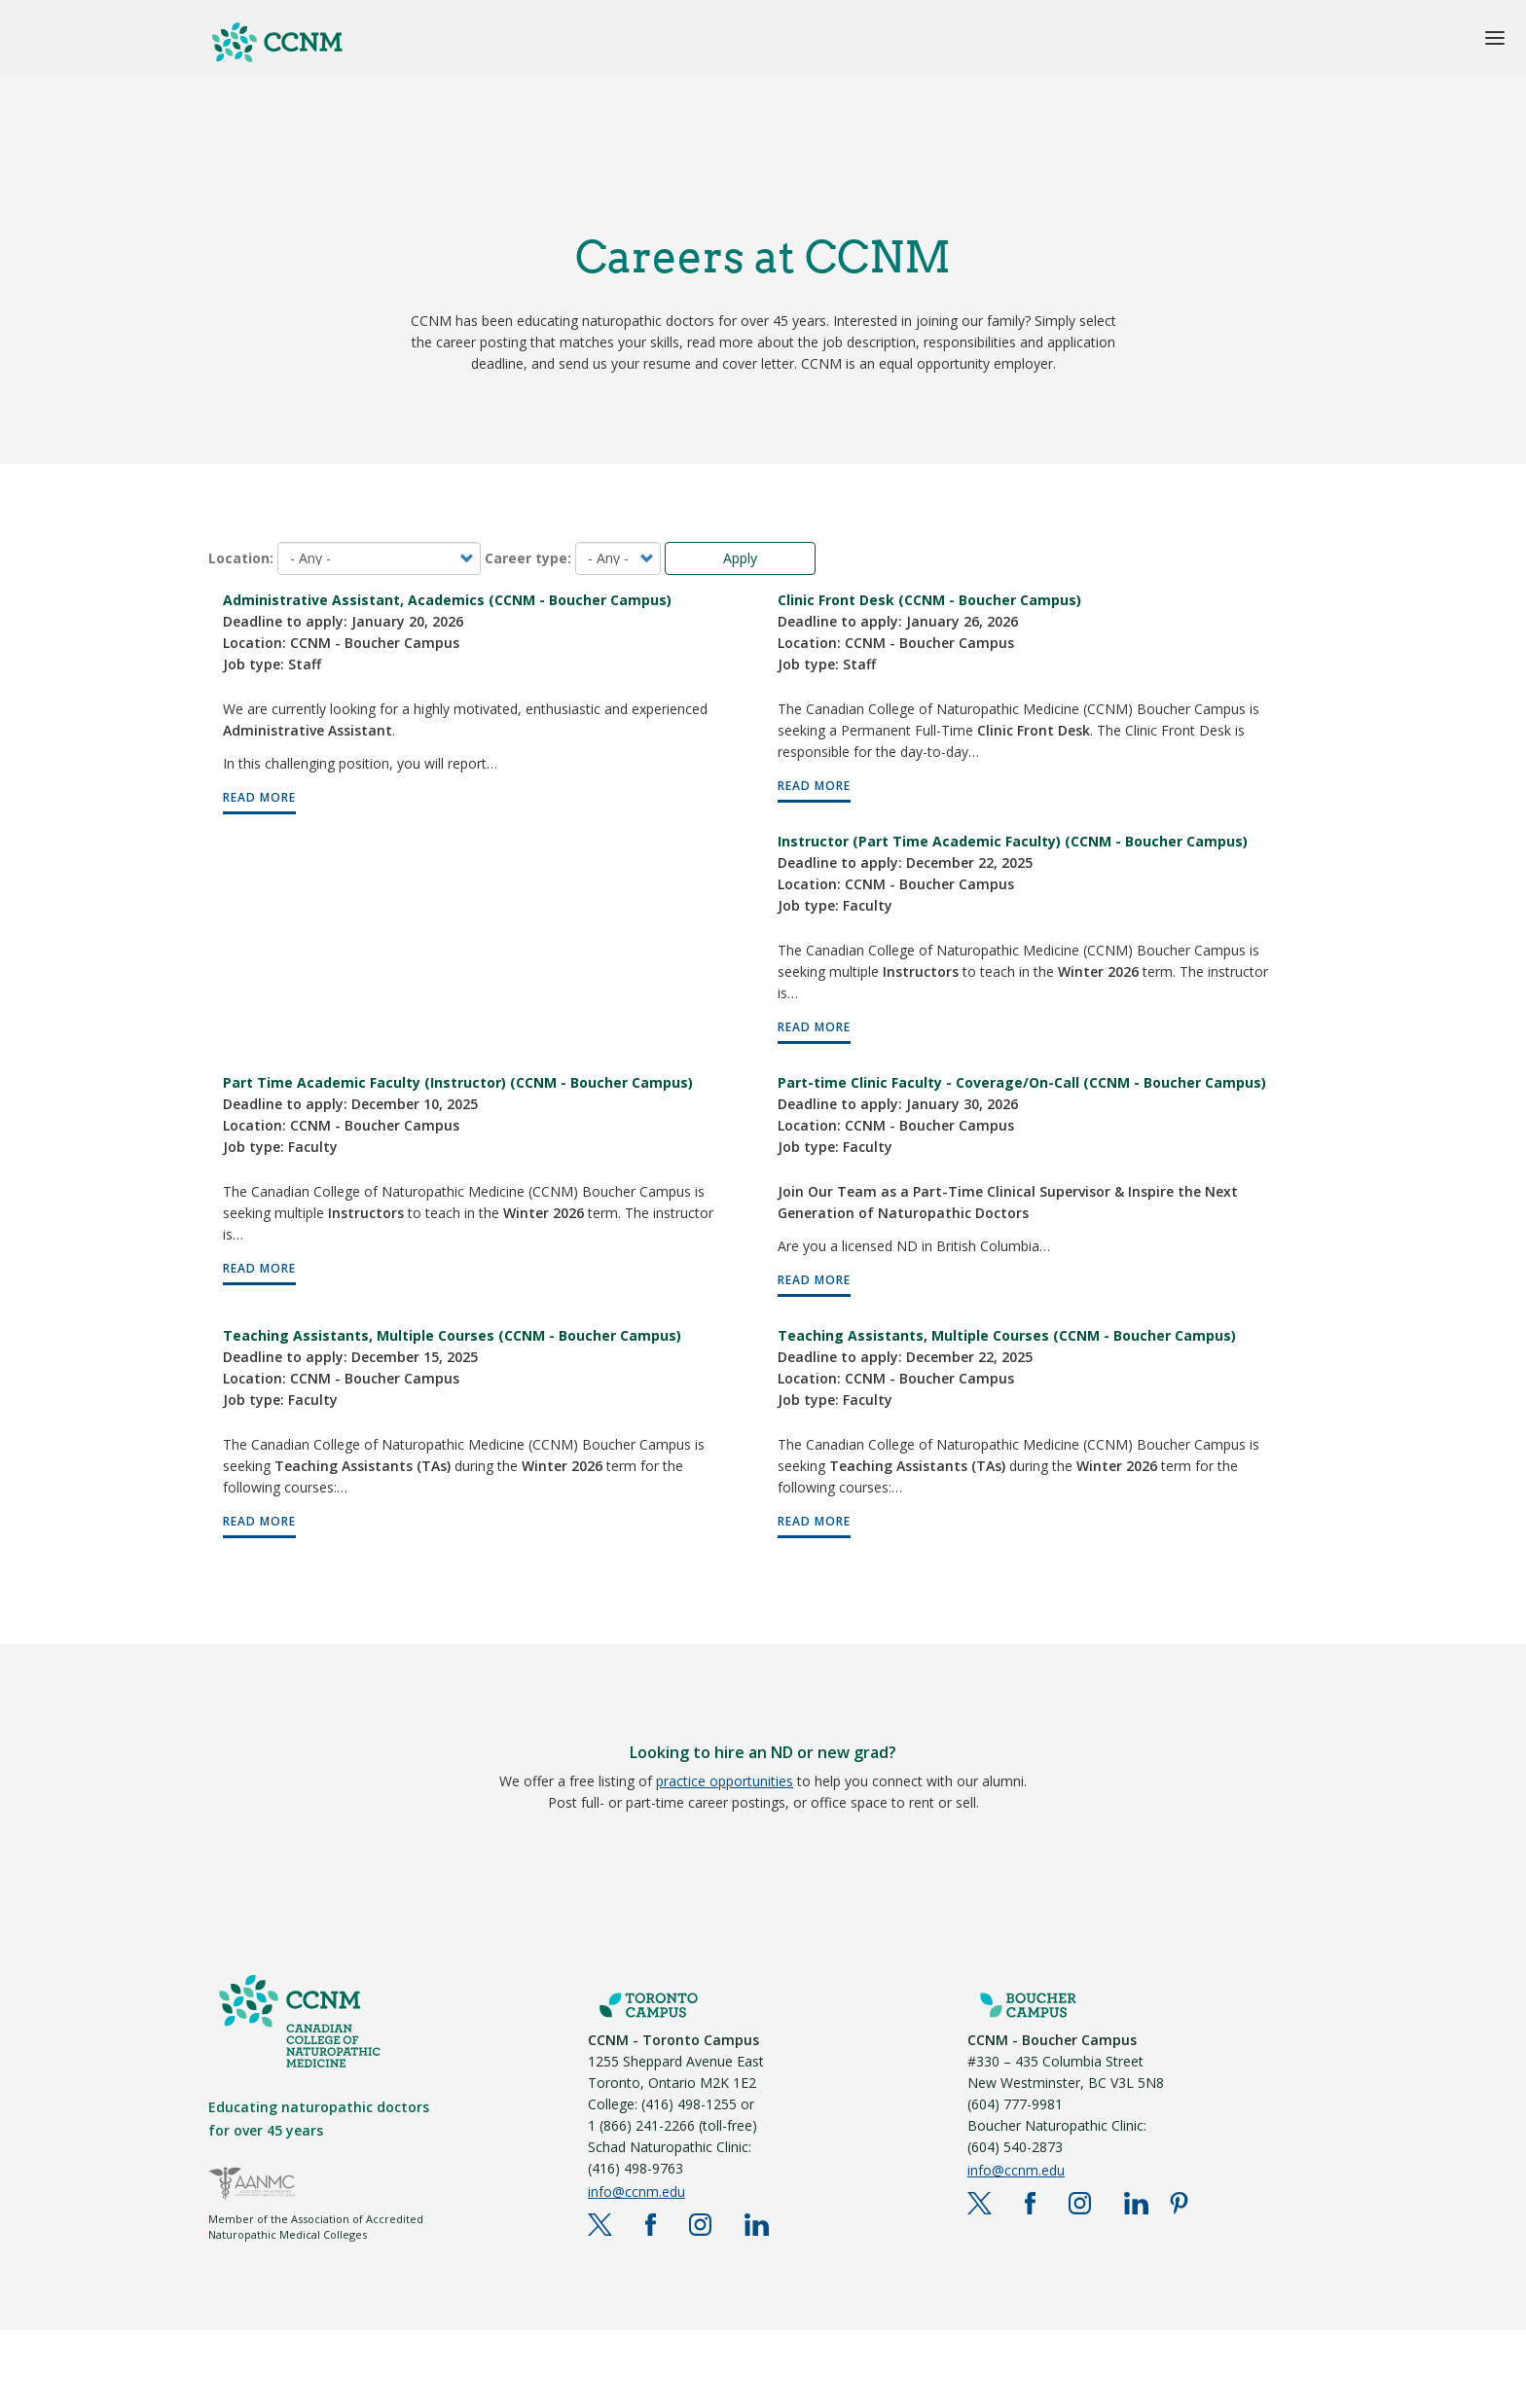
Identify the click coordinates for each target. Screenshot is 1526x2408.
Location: (240, 558)
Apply (740, 558)
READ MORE (259, 797)
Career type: (528, 558)
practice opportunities (724, 1781)
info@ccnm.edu (636, 2191)
